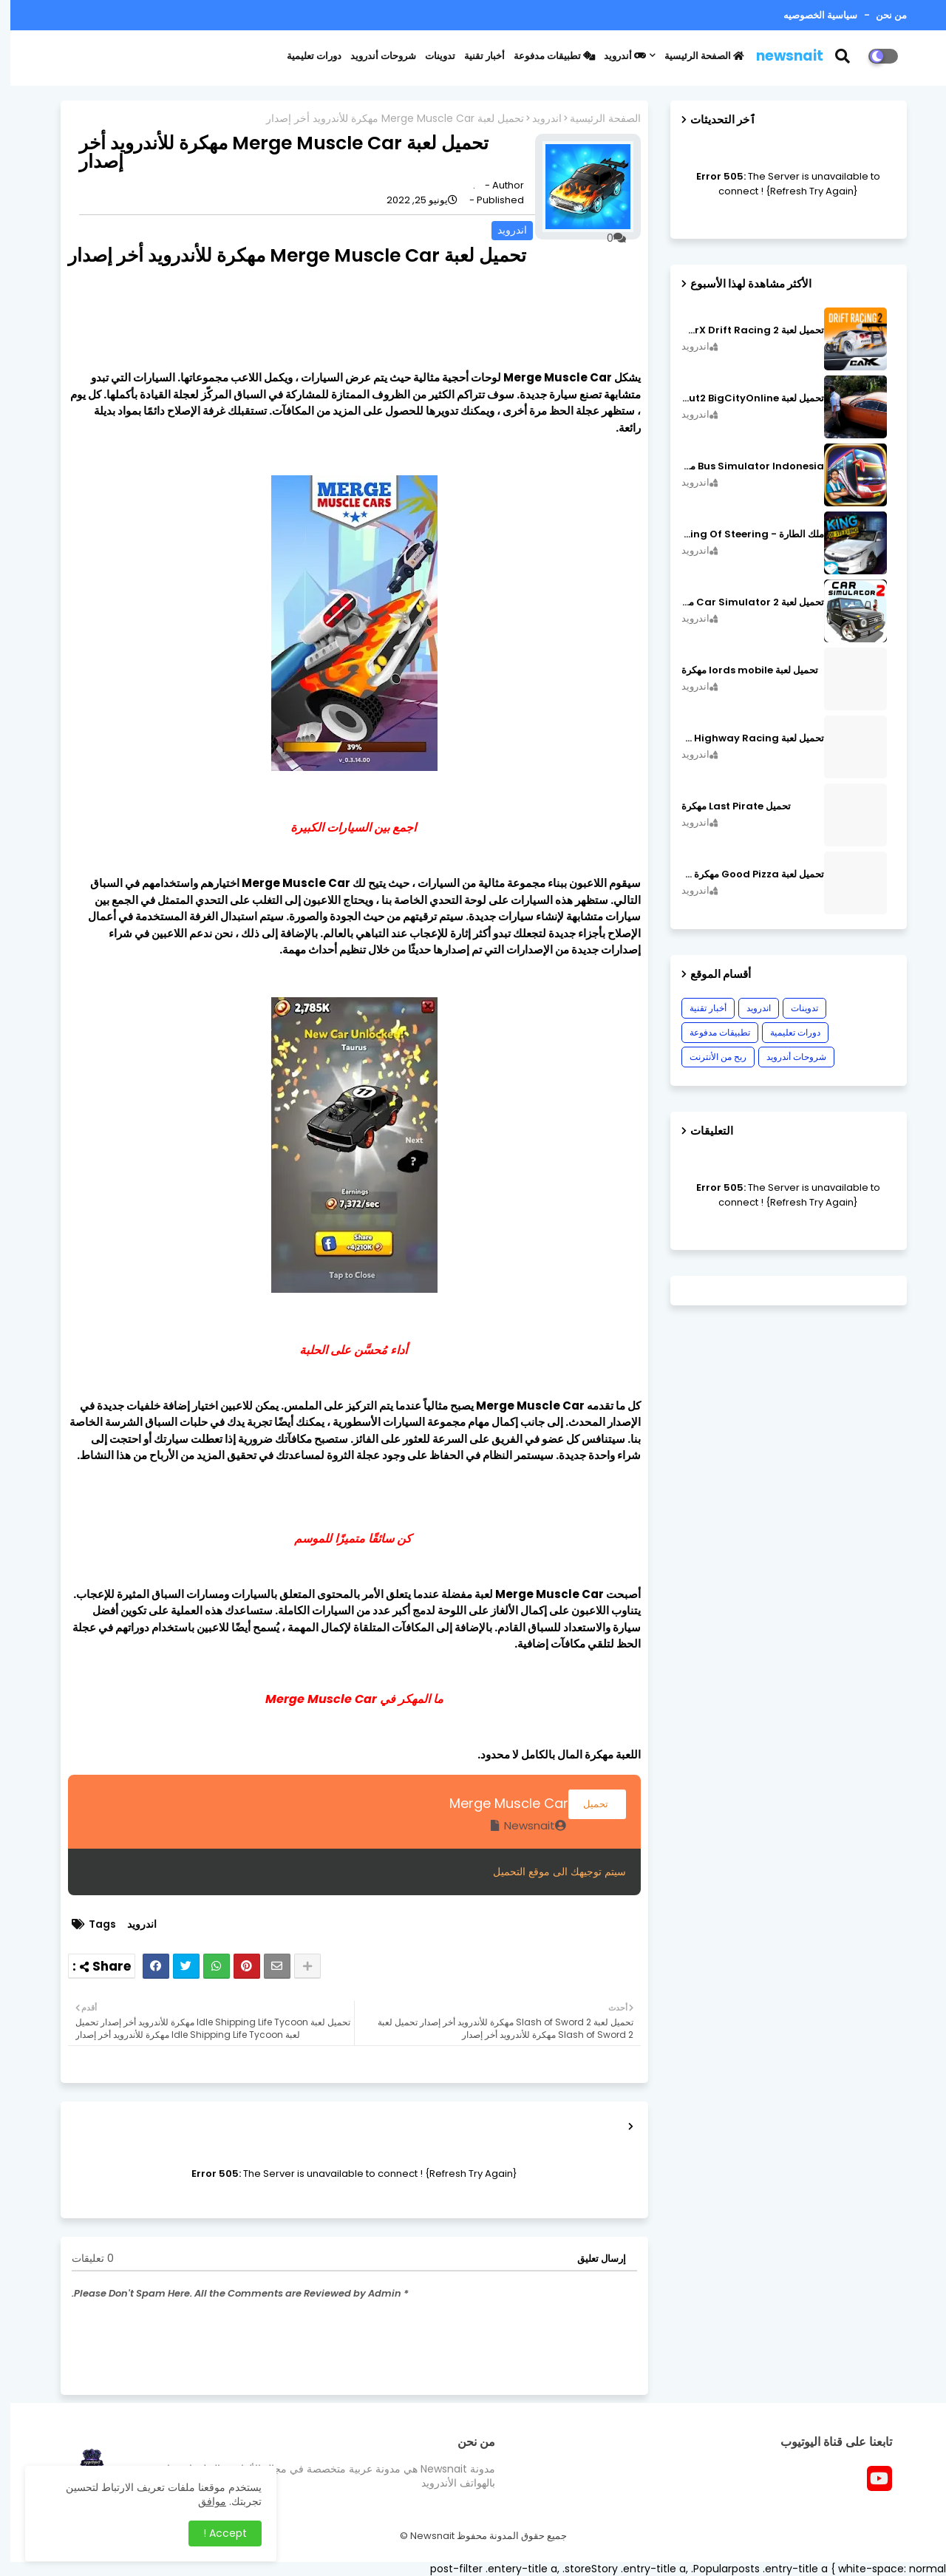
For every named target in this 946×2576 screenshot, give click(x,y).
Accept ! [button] (214, 2533)
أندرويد (614, 56)
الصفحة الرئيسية (694, 56)
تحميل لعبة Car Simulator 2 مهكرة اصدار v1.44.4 (742, 602)
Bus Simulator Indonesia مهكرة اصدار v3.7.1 (742, 466)
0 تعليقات (82, 2259)
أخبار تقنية (474, 56)
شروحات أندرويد (373, 56)
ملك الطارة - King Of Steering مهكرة (742, 534)
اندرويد (536, 119)
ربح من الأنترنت (707, 1056)
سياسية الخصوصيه (810, 15)
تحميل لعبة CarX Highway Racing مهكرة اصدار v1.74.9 (742, 738)
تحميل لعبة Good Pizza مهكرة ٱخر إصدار (742, 874)
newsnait (779, 56)
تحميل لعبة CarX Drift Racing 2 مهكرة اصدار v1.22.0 (742, 330)
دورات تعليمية (303, 56)
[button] (841, 56)
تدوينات (430, 56)
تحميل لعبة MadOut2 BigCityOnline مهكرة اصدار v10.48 (742, 398)
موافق (202, 2501)
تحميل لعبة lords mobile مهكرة (739, 670)
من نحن (879, 15)
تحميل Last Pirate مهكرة (725, 806)
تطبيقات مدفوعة (544, 56)
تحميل (587, 1804)
